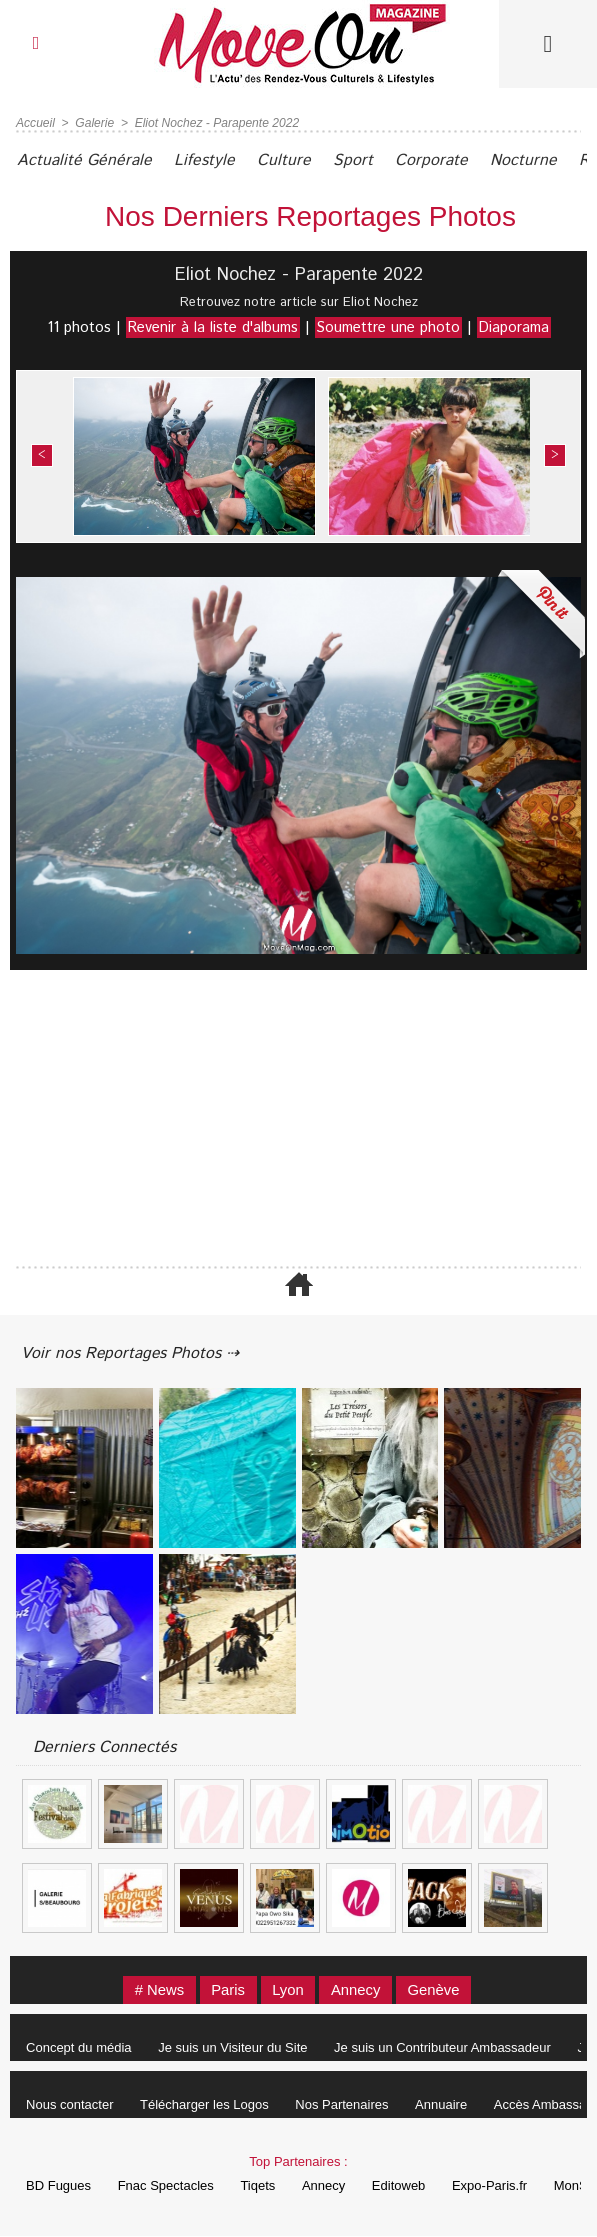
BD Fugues (59, 2186)
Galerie (94, 123)
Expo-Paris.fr (495, 2186)
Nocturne (529, 160)
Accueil (35, 123)
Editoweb (403, 2186)
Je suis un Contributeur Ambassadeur (445, 2048)
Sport (357, 160)
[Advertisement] (298, 1120)
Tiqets (260, 2186)
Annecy (357, 1990)
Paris (227, 1990)
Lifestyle (206, 160)
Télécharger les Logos (206, 2105)
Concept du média (80, 2048)
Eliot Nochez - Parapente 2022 (215, 123)
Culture (287, 160)
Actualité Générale (85, 160)
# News (156, 1990)
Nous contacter (70, 2105)
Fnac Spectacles (167, 2186)
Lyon (288, 1990)
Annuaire (445, 2105)
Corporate (436, 160)
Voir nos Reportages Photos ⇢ (132, 1353)
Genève (436, 1990)
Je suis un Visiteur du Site (234, 2048)
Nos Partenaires (344, 2105)
